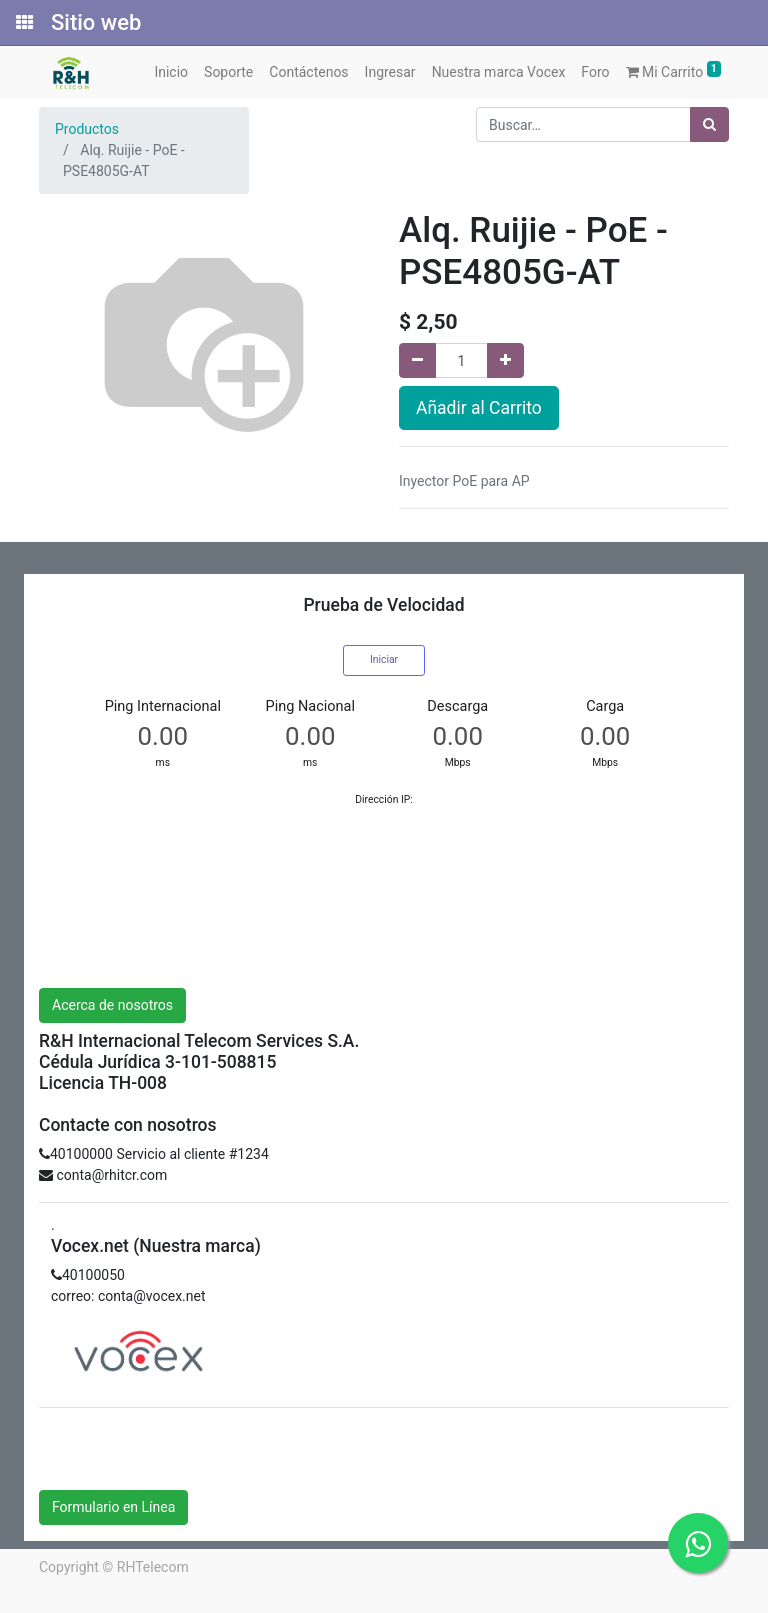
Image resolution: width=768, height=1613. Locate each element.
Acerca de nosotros (112, 1005)
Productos (87, 129)
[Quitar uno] (417, 360)
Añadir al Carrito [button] (479, 408)
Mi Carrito (674, 70)
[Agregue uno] (505, 360)
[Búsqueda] (709, 124)
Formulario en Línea (113, 1507)
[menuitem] (171, 72)
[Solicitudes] (23, 23)
